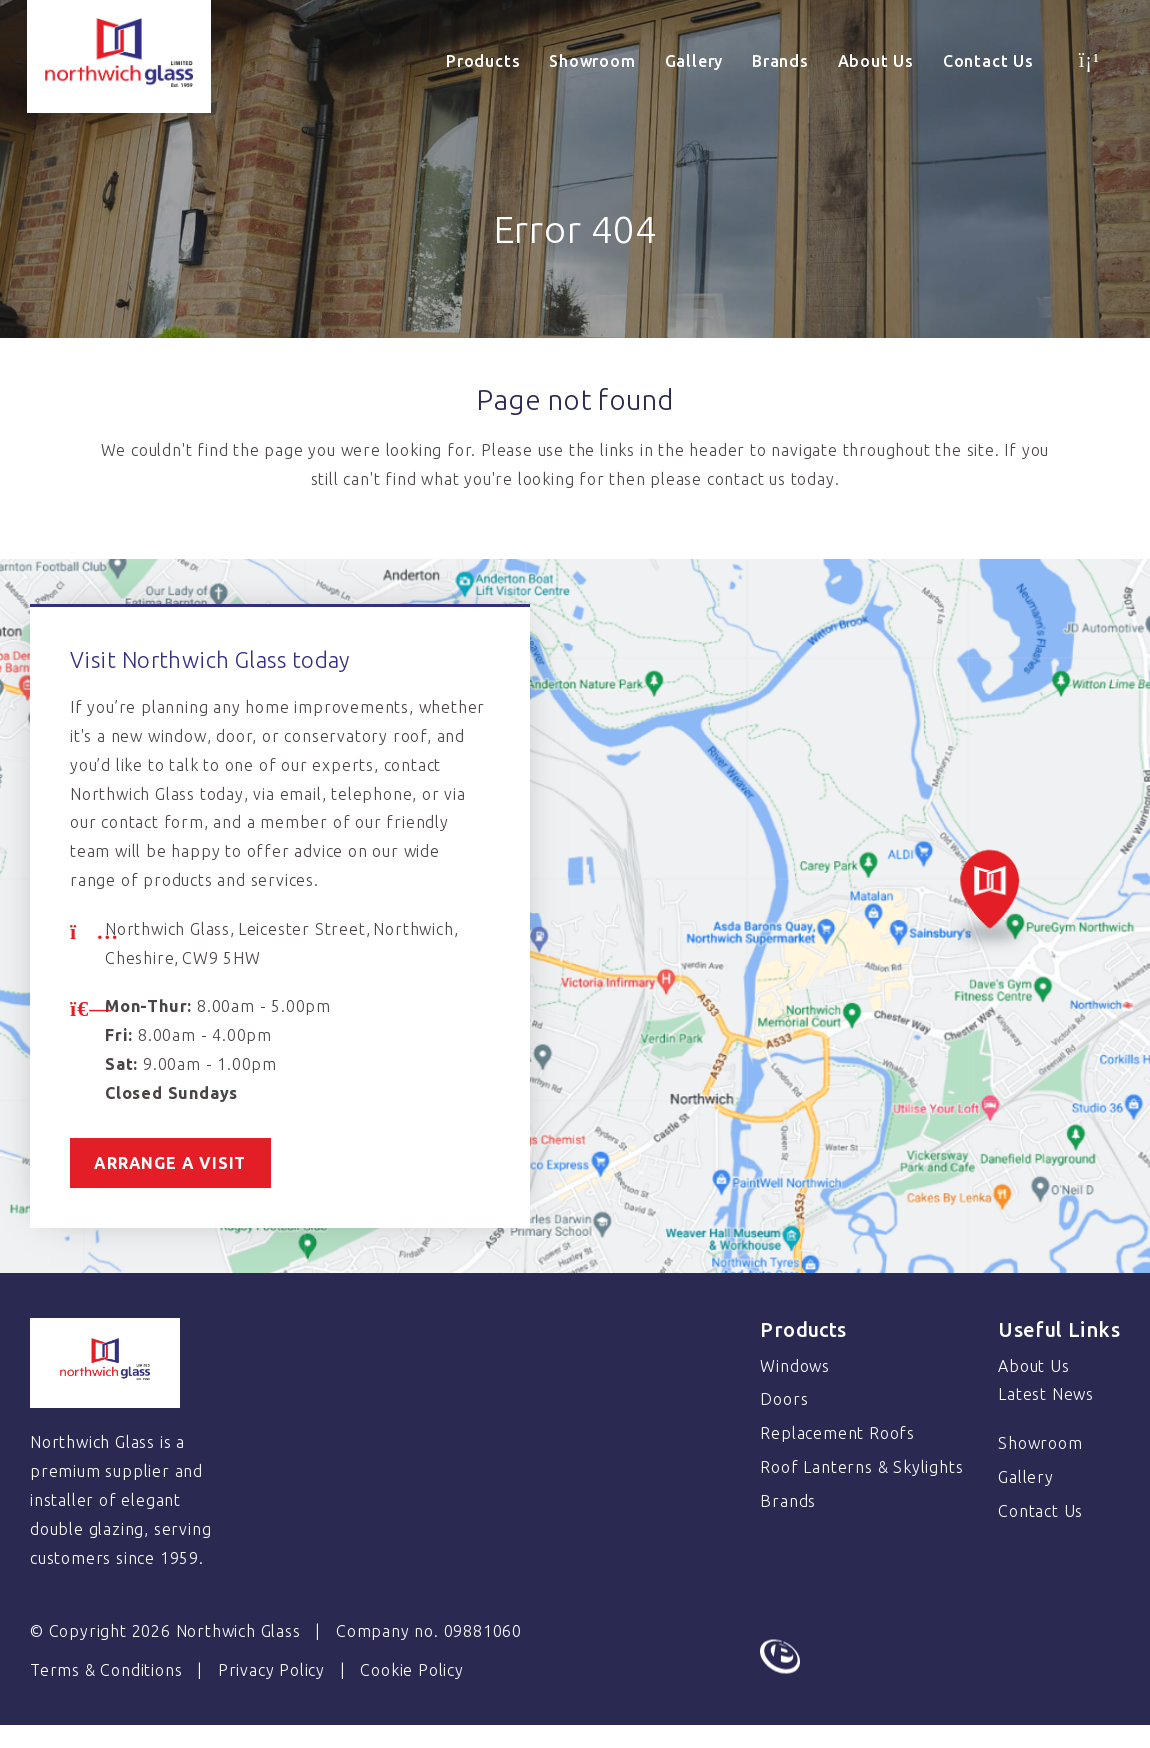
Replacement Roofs (837, 1433)
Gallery (694, 61)
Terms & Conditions (106, 1670)
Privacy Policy (271, 1670)
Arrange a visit (173, 1163)
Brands (780, 61)
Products (483, 61)
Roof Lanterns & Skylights (861, 1467)
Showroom (592, 61)
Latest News (1046, 1394)
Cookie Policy (411, 1670)
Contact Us (988, 61)
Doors (784, 1399)
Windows (795, 1366)
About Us (876, 61)
